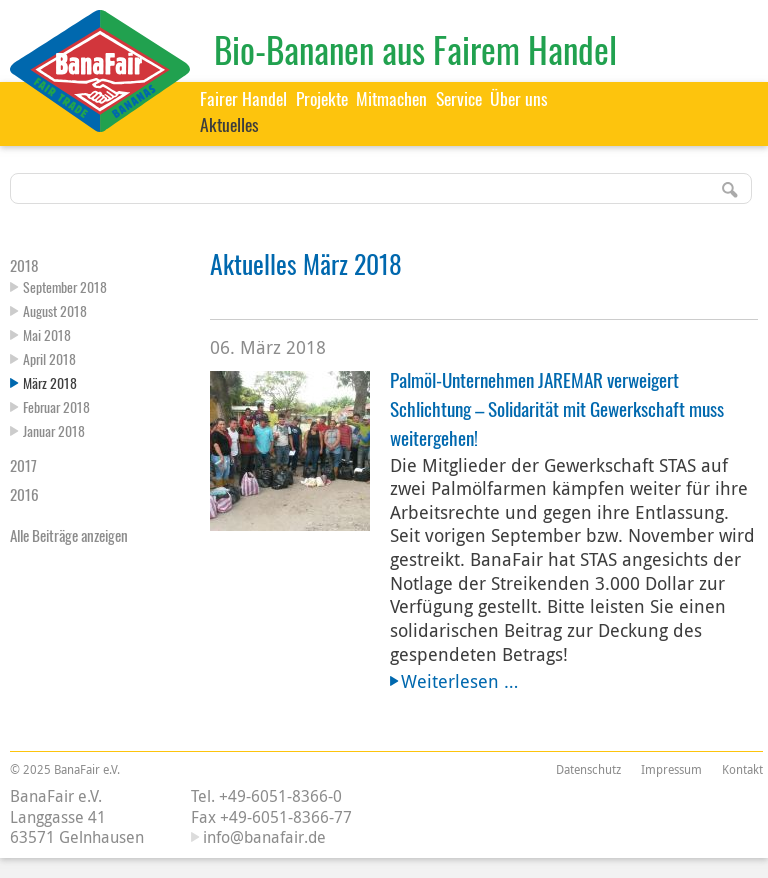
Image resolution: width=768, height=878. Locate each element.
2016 (24, 494)
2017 (23, 465)
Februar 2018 (56, 406)
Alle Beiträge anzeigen (69, 535)
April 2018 (49, 358)
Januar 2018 (54, 430)
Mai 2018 (47, 334)
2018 (24, 265)
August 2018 (55, 310)
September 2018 (65, 286)
